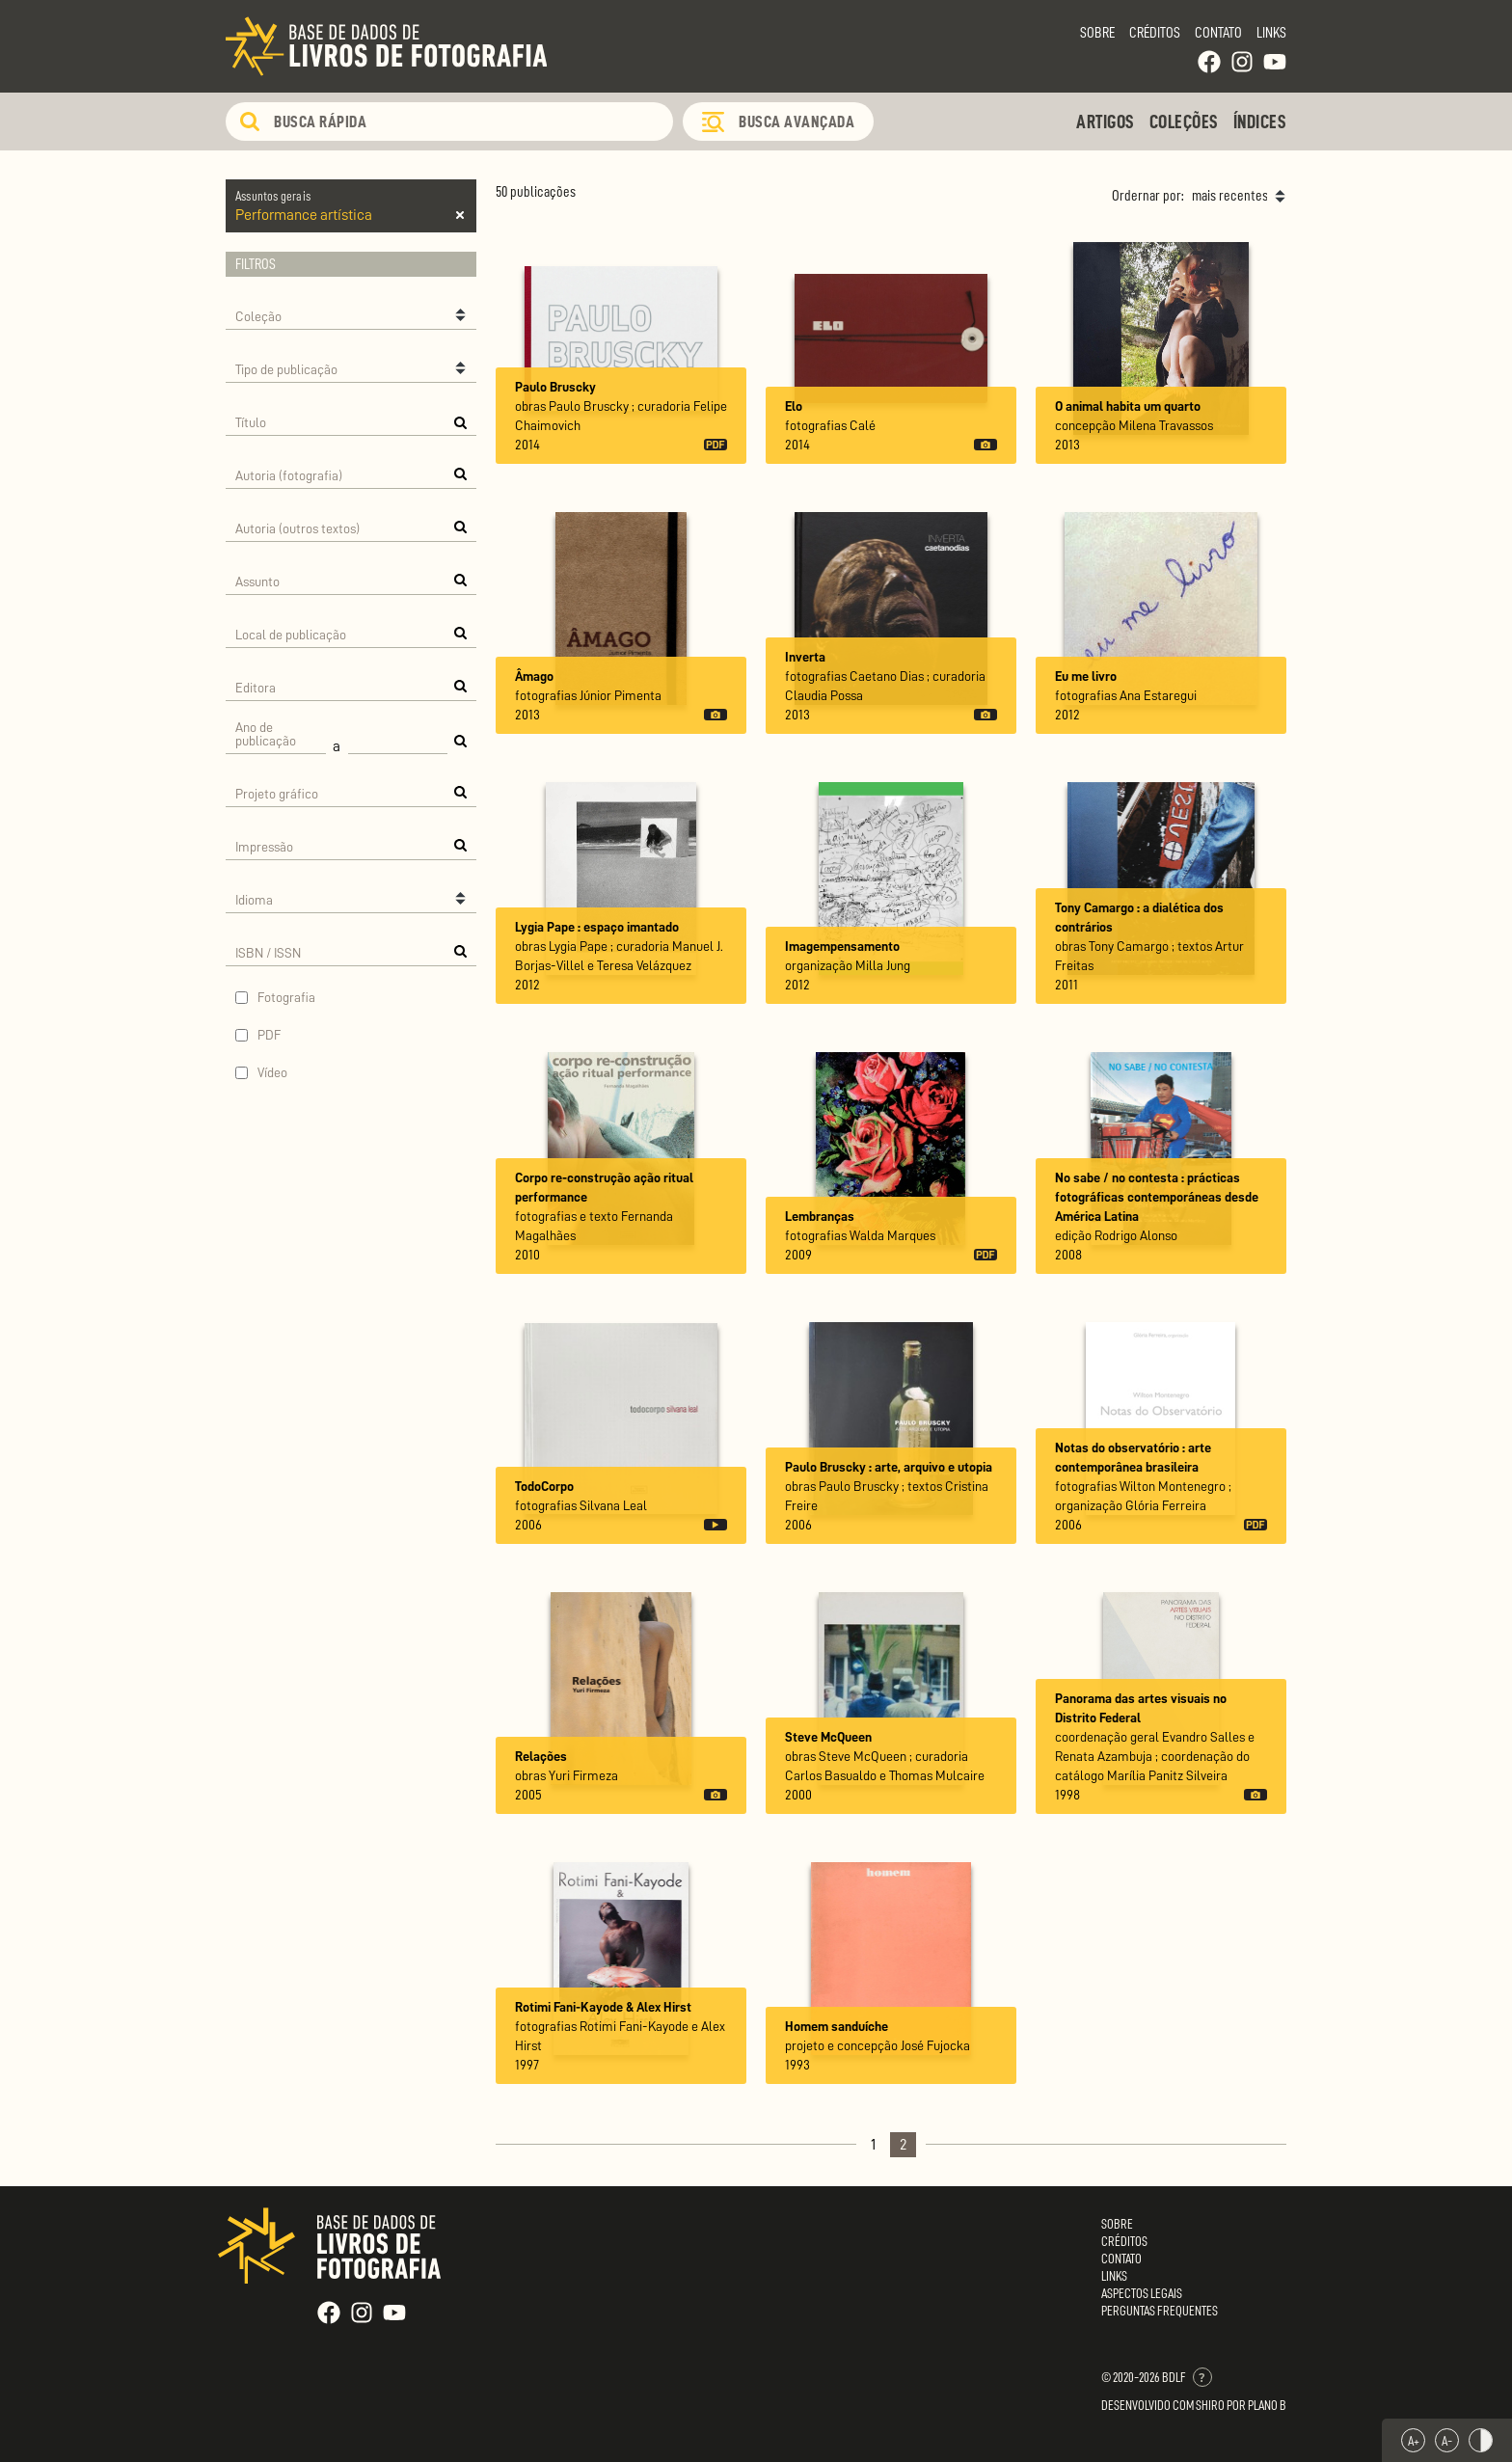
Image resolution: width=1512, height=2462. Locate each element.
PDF (269, 1035)
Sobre (1097, 33)
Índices (1260, 121)
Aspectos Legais (1141, 2293)
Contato (1218, 33)
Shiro (1210, 2405)
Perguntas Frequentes (1159, 2310)
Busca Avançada (796, 121)
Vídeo (272, 1072)
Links (1271, 33)
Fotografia (286, 997)
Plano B (1267, 2405)
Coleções (1184, 121)
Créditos (1154, 33)
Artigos (1105, 121)
